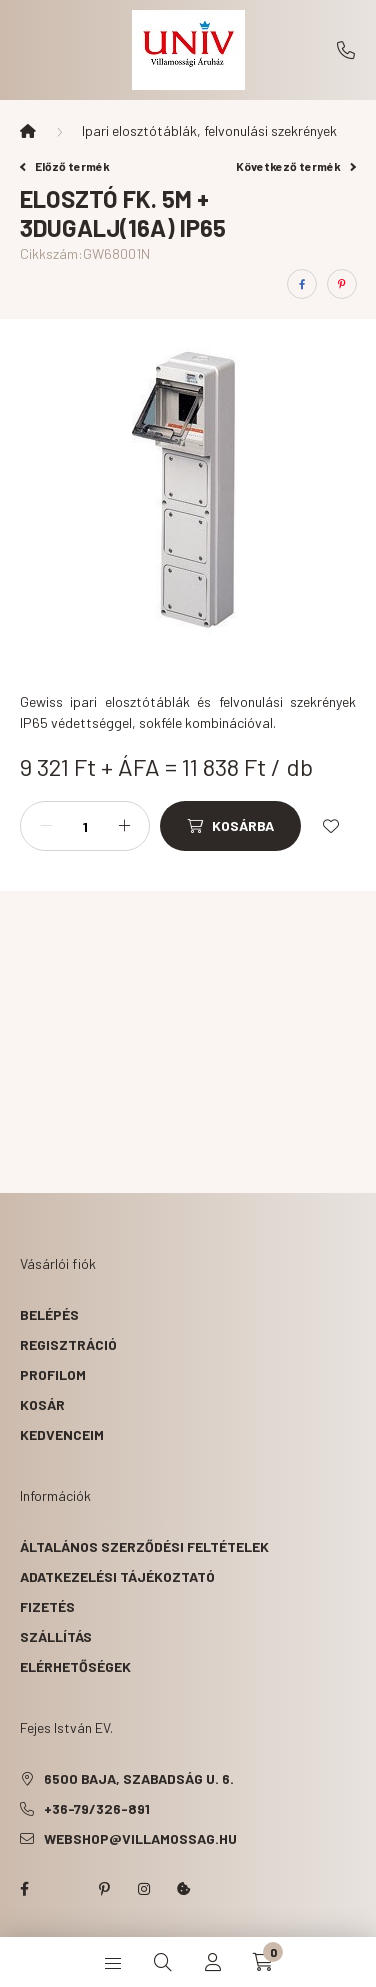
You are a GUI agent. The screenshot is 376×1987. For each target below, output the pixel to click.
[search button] (163, 1962)
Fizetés (47, 1606)
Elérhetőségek (75, 1666)
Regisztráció (68, 1344)
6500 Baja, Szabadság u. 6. (139, 1778)
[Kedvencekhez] (331, 826)
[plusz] (124, 826)
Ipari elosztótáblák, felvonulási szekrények (209, 130)
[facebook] (302, 284)
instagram (144, 1889)
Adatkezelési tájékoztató (117, 1576)
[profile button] (213, 1962)
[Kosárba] (230, 826)
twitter (64, 1889)
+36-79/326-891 (346, 50)
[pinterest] (342, 284)
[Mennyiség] (85, 826)
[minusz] (46, 826)
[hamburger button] (113, 1962)
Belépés (49, 1314)
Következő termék (296, 166)
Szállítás (56, 1636)
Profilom (53, 1374)
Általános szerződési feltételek (144, 1546)
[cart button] (263, 1962)
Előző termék (65, 166)
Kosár (42, 1404)
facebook (24, 1889)
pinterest (104, 1889)
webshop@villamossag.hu (140, 1838)
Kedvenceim (62, 1434)
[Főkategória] (28, 131)
